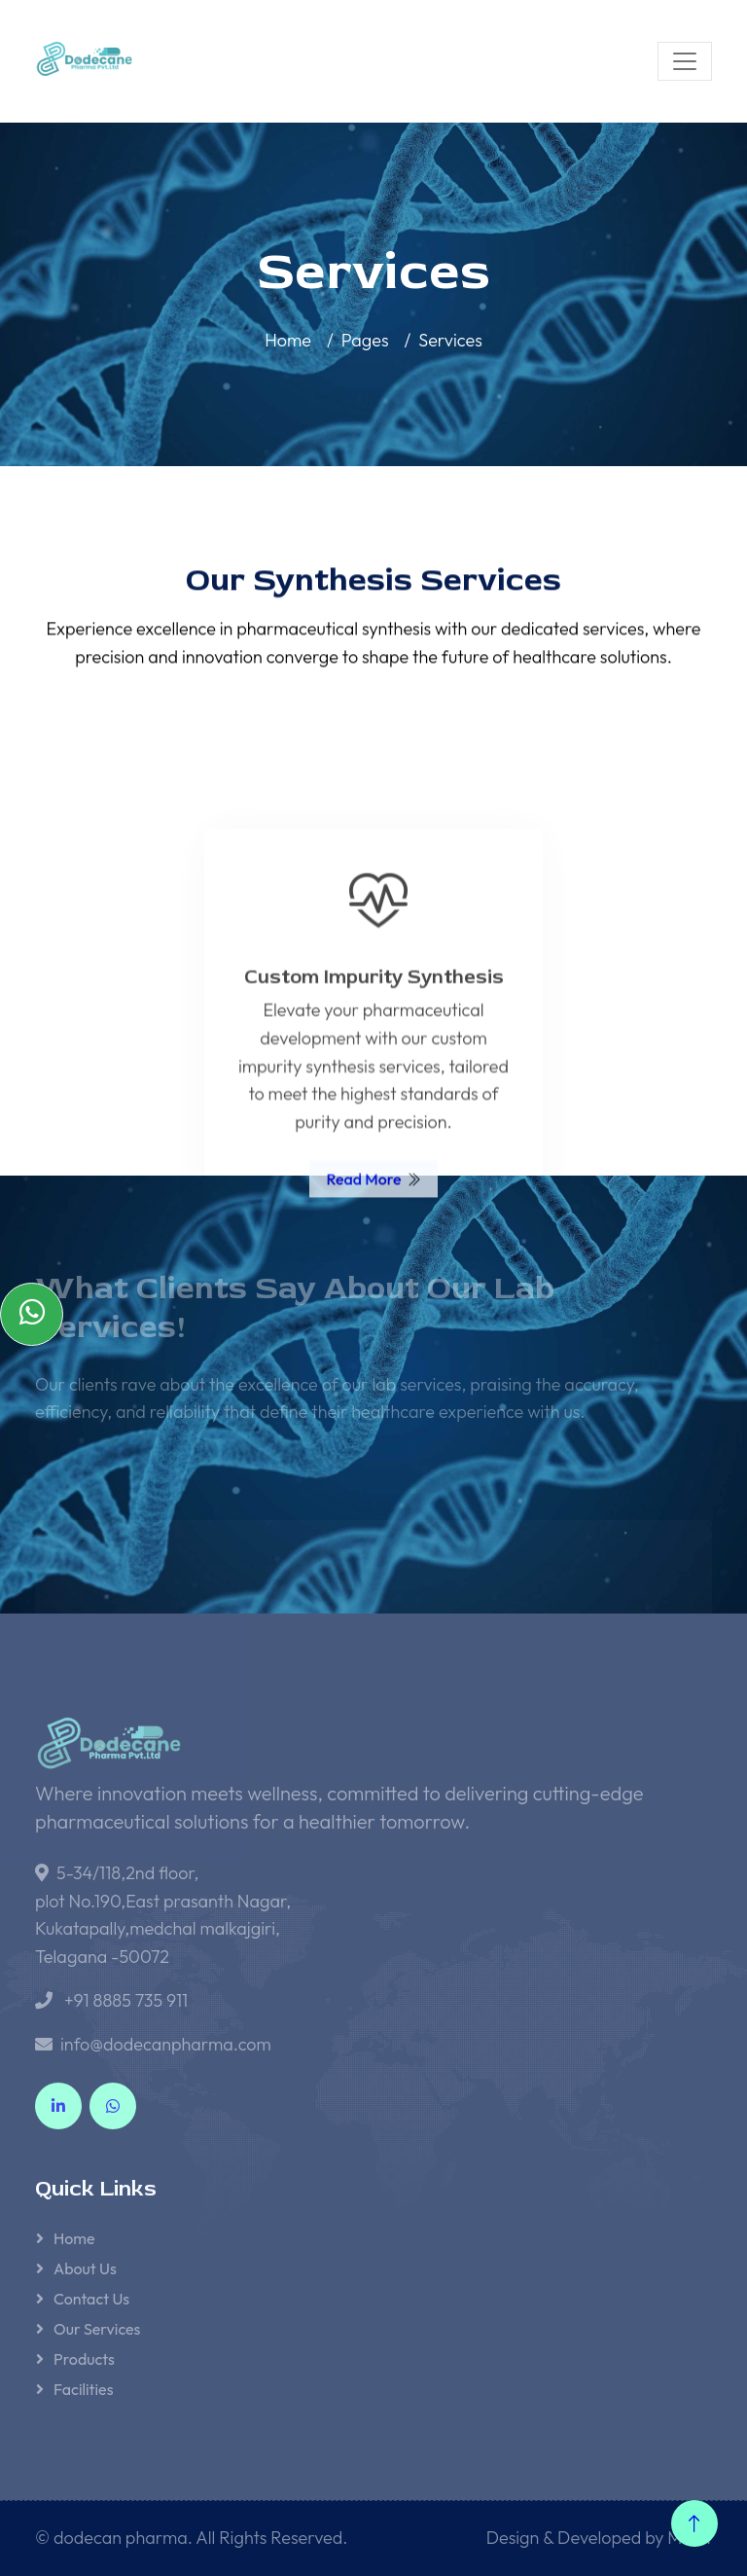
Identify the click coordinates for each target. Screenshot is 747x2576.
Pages (365, 340)
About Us (85, 2268)
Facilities (83, 2389)
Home (288, 340)
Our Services (96, 2329)
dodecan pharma (120, 2537)
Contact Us (91, 2298)
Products (84, 2359)
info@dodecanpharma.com (165, 2044)
